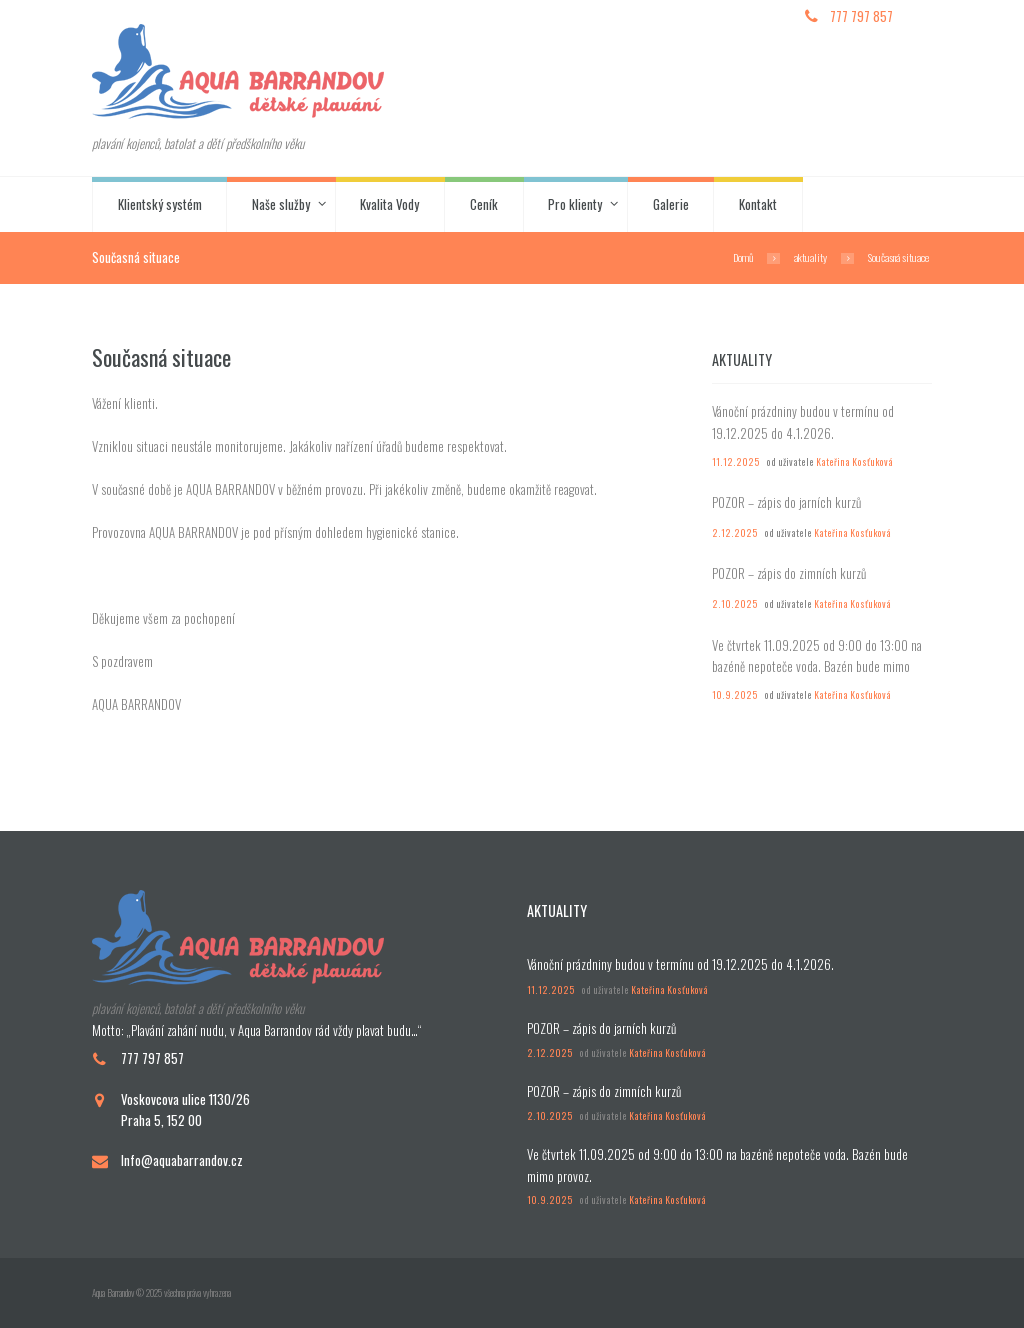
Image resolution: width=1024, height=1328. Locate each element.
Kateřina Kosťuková (854, 462)
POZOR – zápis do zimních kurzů (789, 573)
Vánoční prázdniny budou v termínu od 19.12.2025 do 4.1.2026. (803, 422)
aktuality (810, 257)
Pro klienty (575, 204)
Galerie (671, 204)
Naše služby (281, 204)
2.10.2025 (735, 604)
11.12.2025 (736, 462)
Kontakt (758, 204)
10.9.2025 (735, 695)
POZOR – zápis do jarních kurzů (786, 502)
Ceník (484, 204)
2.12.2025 (735, 533)
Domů (743, 257)
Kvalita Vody (389, 204)
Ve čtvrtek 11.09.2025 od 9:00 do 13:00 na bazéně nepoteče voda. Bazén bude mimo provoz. (817, 666)
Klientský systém (160, 204)
